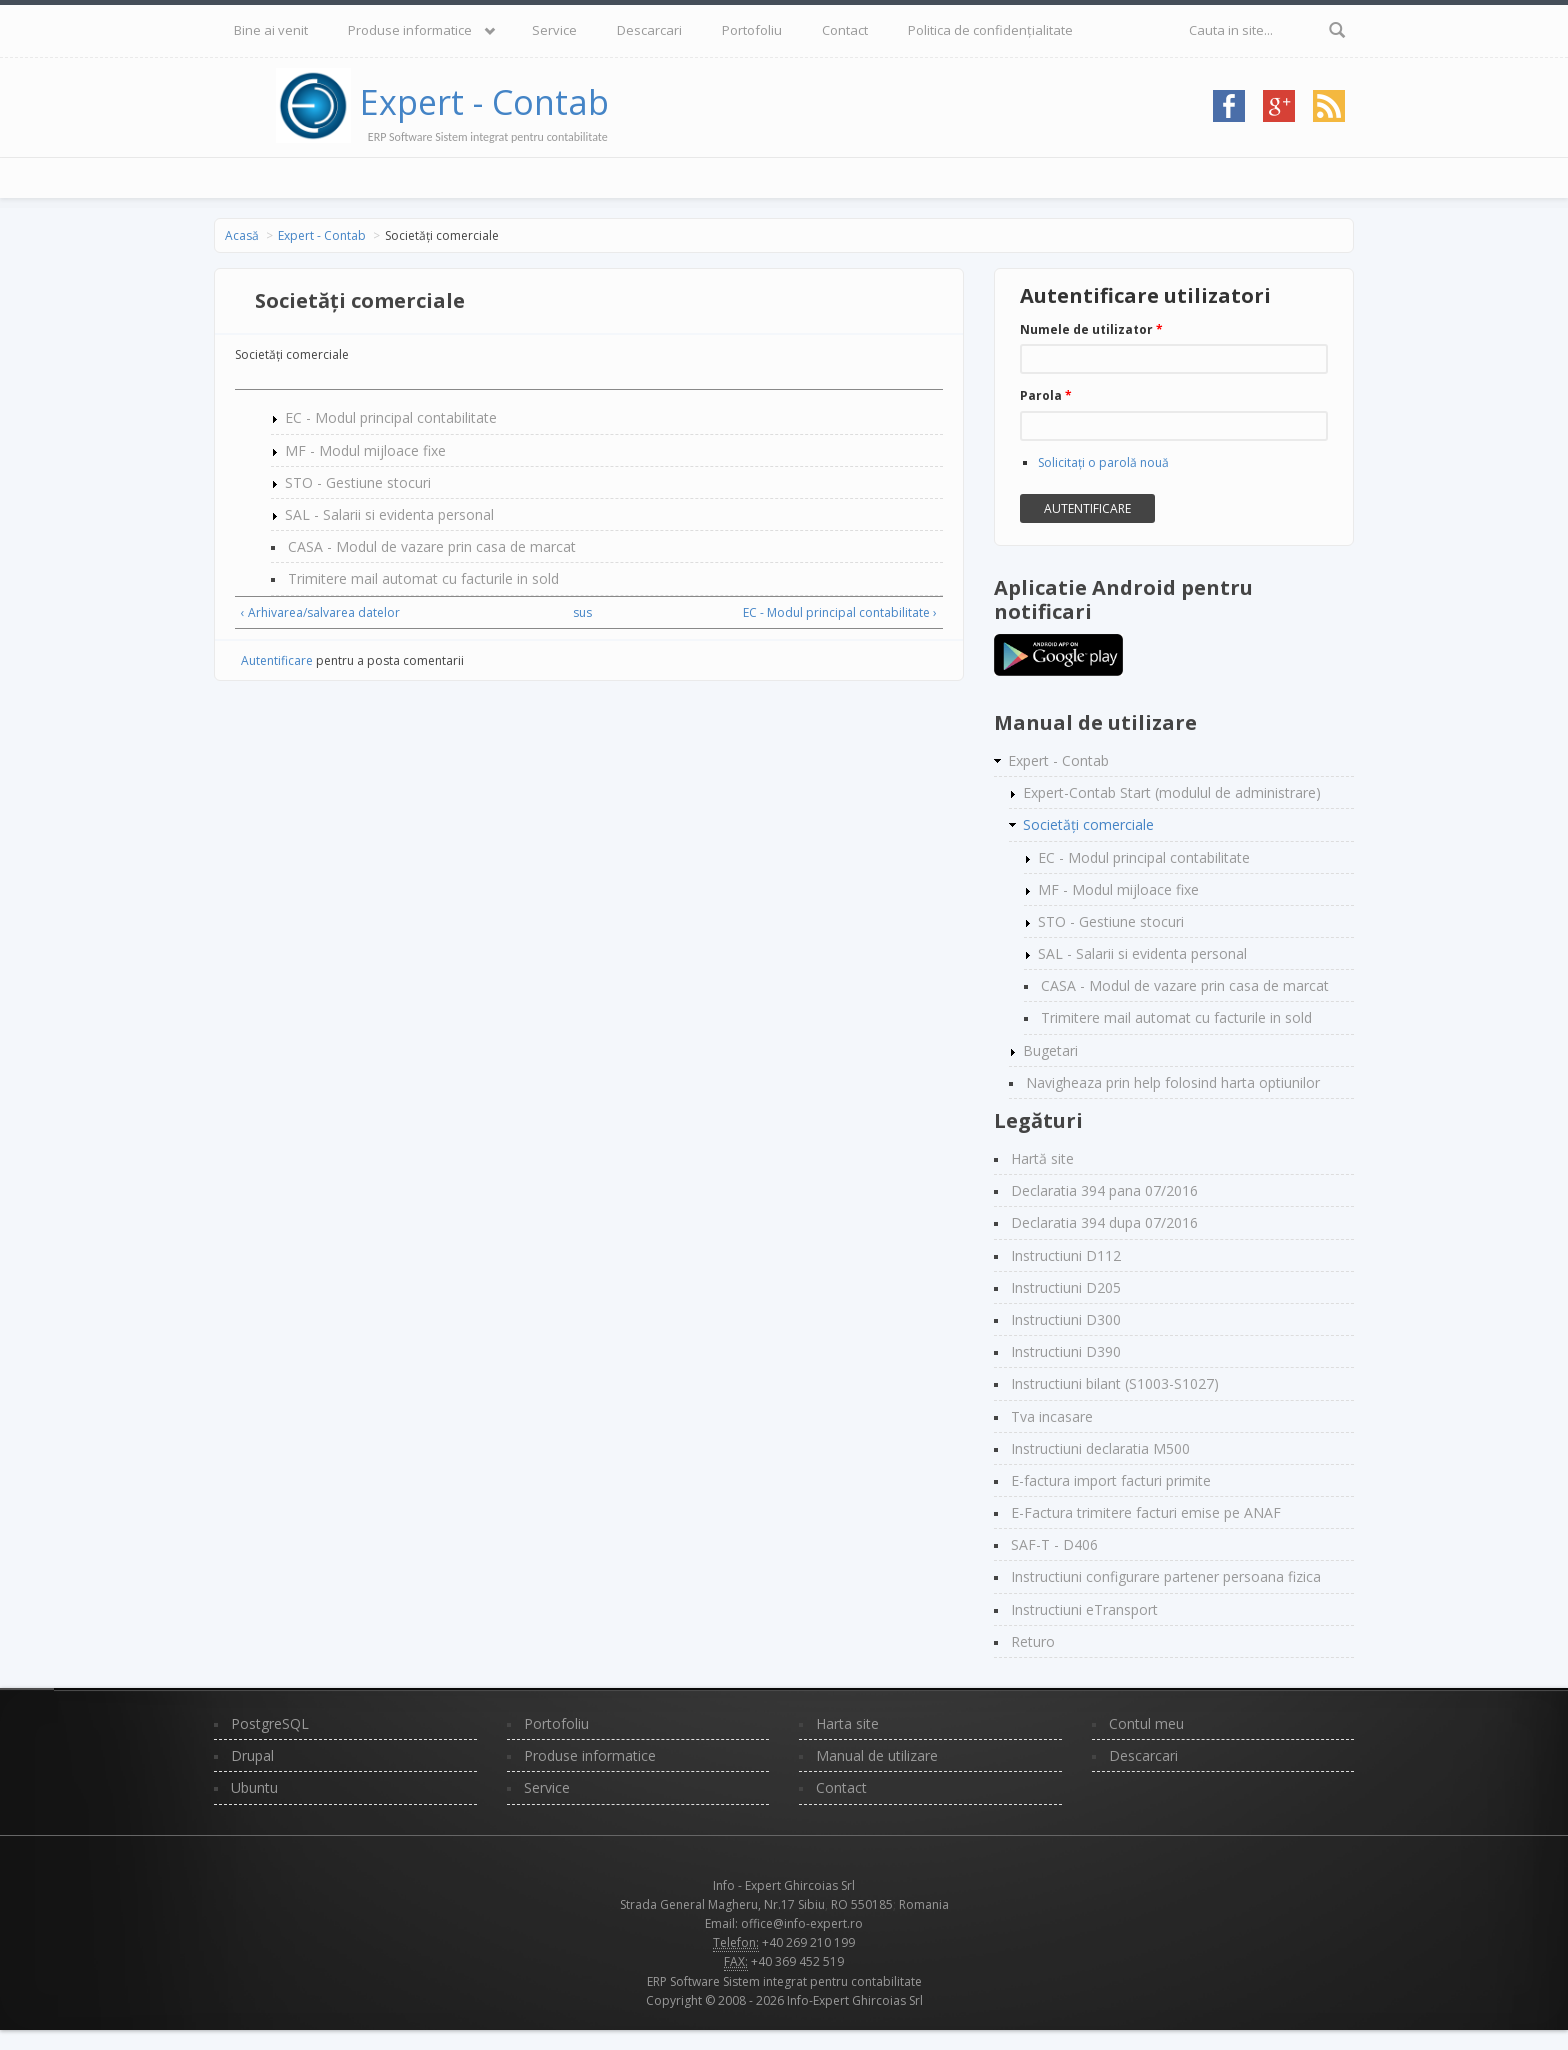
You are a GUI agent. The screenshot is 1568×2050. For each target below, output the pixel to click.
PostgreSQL (270, 1723)
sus (582, 612)
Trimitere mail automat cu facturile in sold (423, 578)
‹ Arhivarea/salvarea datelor (320, 612)
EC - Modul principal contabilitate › (840, 612)
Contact (845, 30)
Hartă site (1042, 1158)
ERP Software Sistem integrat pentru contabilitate (784, 1981)
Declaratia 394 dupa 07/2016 (1104, 1222)
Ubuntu (254, 1787)
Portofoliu (752, 30)
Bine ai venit (271, 30)
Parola (1046, 395)
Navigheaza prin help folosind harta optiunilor (1173, 1082)
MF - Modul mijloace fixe (365, 450)
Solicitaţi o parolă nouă (1103, 462)
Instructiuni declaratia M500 (1100, 1448)
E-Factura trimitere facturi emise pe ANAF (1146, 1512)
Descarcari (649, 30)
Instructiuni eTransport (1084, 1609)
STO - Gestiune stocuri (358, 482)
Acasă (242, 235)
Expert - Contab (484, 102)
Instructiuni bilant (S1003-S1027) (1115, 1383)
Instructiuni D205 (1066, 1287)
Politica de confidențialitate (990, 30)
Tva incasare (1052, 1416)
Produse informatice (410, 30)
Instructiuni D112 (1066, 1255)
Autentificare (277, 660)
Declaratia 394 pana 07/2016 (1104, 1190)
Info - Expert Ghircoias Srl (784, 1885)
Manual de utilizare (877, 1755)
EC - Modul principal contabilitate (391, 417)
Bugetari (1050, 1050)
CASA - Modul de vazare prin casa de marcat (432, 546)
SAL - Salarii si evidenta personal (389, 514)
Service (554, 30)
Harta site (847, 1723)
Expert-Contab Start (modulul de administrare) (1172, 792)
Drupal (252, 1755)
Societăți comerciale (1088, 824)
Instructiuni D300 (1066, 1319)
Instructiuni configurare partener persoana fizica (1166, 1576)
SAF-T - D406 (1054, 1544)
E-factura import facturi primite (1111, 1480)
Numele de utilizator (1091, 329)
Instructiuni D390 (1066, 1351)
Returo (1033, 1641)
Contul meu (1146, 1723)
